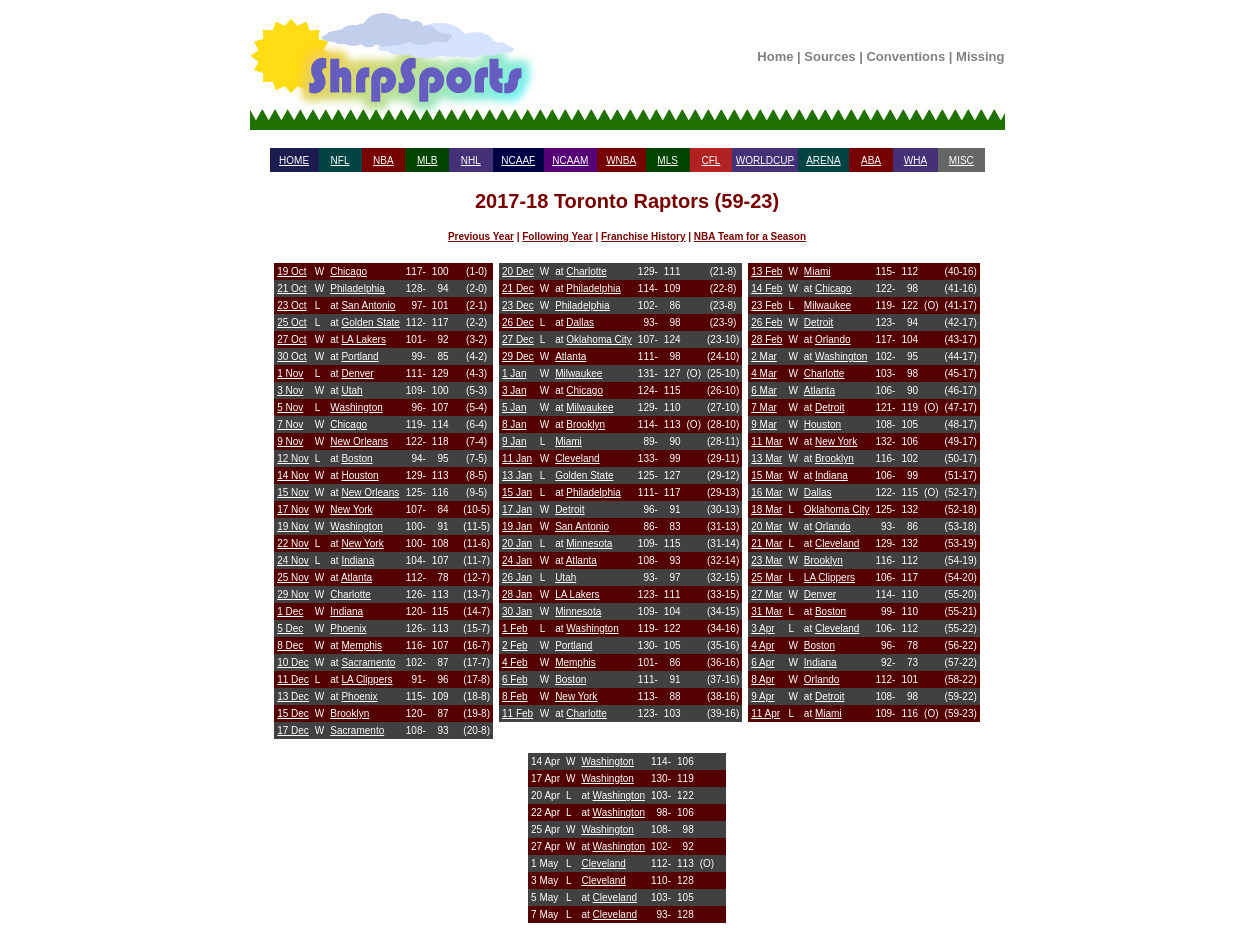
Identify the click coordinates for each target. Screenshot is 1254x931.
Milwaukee (578, 373)
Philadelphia (357, 288)
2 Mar (764, 356)
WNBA (621, 160)
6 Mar (764, 390)
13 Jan (517, 475)
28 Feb (766, 339)
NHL (471, 160)
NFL (340, 160)
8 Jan (514, 424)
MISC (961, 160)
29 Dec (518, 356)
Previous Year (481, 236)
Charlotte (350, 594)
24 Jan (517, 560)
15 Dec (293, 713)
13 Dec (293, 696)
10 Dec (293, 662)
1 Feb (515, 628)
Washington (356, 407)
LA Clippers (366, 679)
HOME (294, 160)
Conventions (905, 56)
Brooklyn (349, 713)
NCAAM (570, 160)
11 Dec (293, 679)
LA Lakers (363, 339)
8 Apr (762, 679)
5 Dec (290, 628)
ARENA (823, 160)
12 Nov (293, 458)
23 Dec (518, 305)
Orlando (833, 339)
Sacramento (368, 662)
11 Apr (765, 713)
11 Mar (766, 441)
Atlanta (356, 577)
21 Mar (766, 543)
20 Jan (517, 543)
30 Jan (517, 611)
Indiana (357, 560)
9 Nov (290, 441)
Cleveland (577, 458)
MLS (667, 160)
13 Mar (766, 458)
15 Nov (293, 492)
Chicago (348, 271)
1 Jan (514, 373)
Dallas (580, 322)
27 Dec (518, 339)
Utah (351, 390)
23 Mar (766, 560)
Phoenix (348, 628)
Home (775, 56)
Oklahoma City (599, 339)
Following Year (557, 236)
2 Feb (515, 645)
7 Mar (764, 407)
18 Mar (766, 509)
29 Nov (293, 594)
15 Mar (766, 475)
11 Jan (517, 458)
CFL (710, 160)
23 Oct (291, 305)
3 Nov (290, 390)
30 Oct (291, 356)
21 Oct (291, 288)
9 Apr (762, 696)
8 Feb (515, 696)
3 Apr (762, 628)
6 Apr (762, 662)
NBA (383, 160)
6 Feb (515, 679)
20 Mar (766, 526)
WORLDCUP (765, 160)
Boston (356, 458)
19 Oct (291, 271)
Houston (359, 475)
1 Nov (290, 373)
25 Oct (291, 322)
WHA (915, 160)
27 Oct (291, 339)
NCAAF (518, 160)
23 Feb (766, 305)
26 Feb (766, 322)
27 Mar (766, 594)
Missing (980, 56)
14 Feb (766, 288)
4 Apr (762, 645)
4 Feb (515, 662)
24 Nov (293, 560)
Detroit (569, 509)
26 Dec (518, 322)
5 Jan (514, 407)
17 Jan (517, 509)
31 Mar (766, 611)
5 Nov (290, 407)
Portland (359, 356)
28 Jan (517, 594)
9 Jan (514, 441)
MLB (427, 160)
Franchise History (643, 236)
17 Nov (293, 509)
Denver (357, 373)
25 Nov (293, 577)
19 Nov (293, 526)
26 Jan (517, 577)
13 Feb (766, 271)
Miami (568, 441)
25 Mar (766, 577)
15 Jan (517, 492)
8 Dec (290, 645)
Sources (829, 56)
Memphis (361, 645)
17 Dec (293, 730)
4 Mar (764, 373)
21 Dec (518, 288)
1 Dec (290, 611)
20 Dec (518, 271)
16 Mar (766, 492)
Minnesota (589, 543)
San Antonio (368, 305)
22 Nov (293, 543)
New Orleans (359, 441)
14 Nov (293, 475)
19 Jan (517, 526)
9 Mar (764, 424)
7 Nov (290, 424)
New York (351, 509)
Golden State (370, 322)
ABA (871, 160)
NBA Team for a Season (750, 236)
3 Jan (514, 390)
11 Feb (517, 713)
